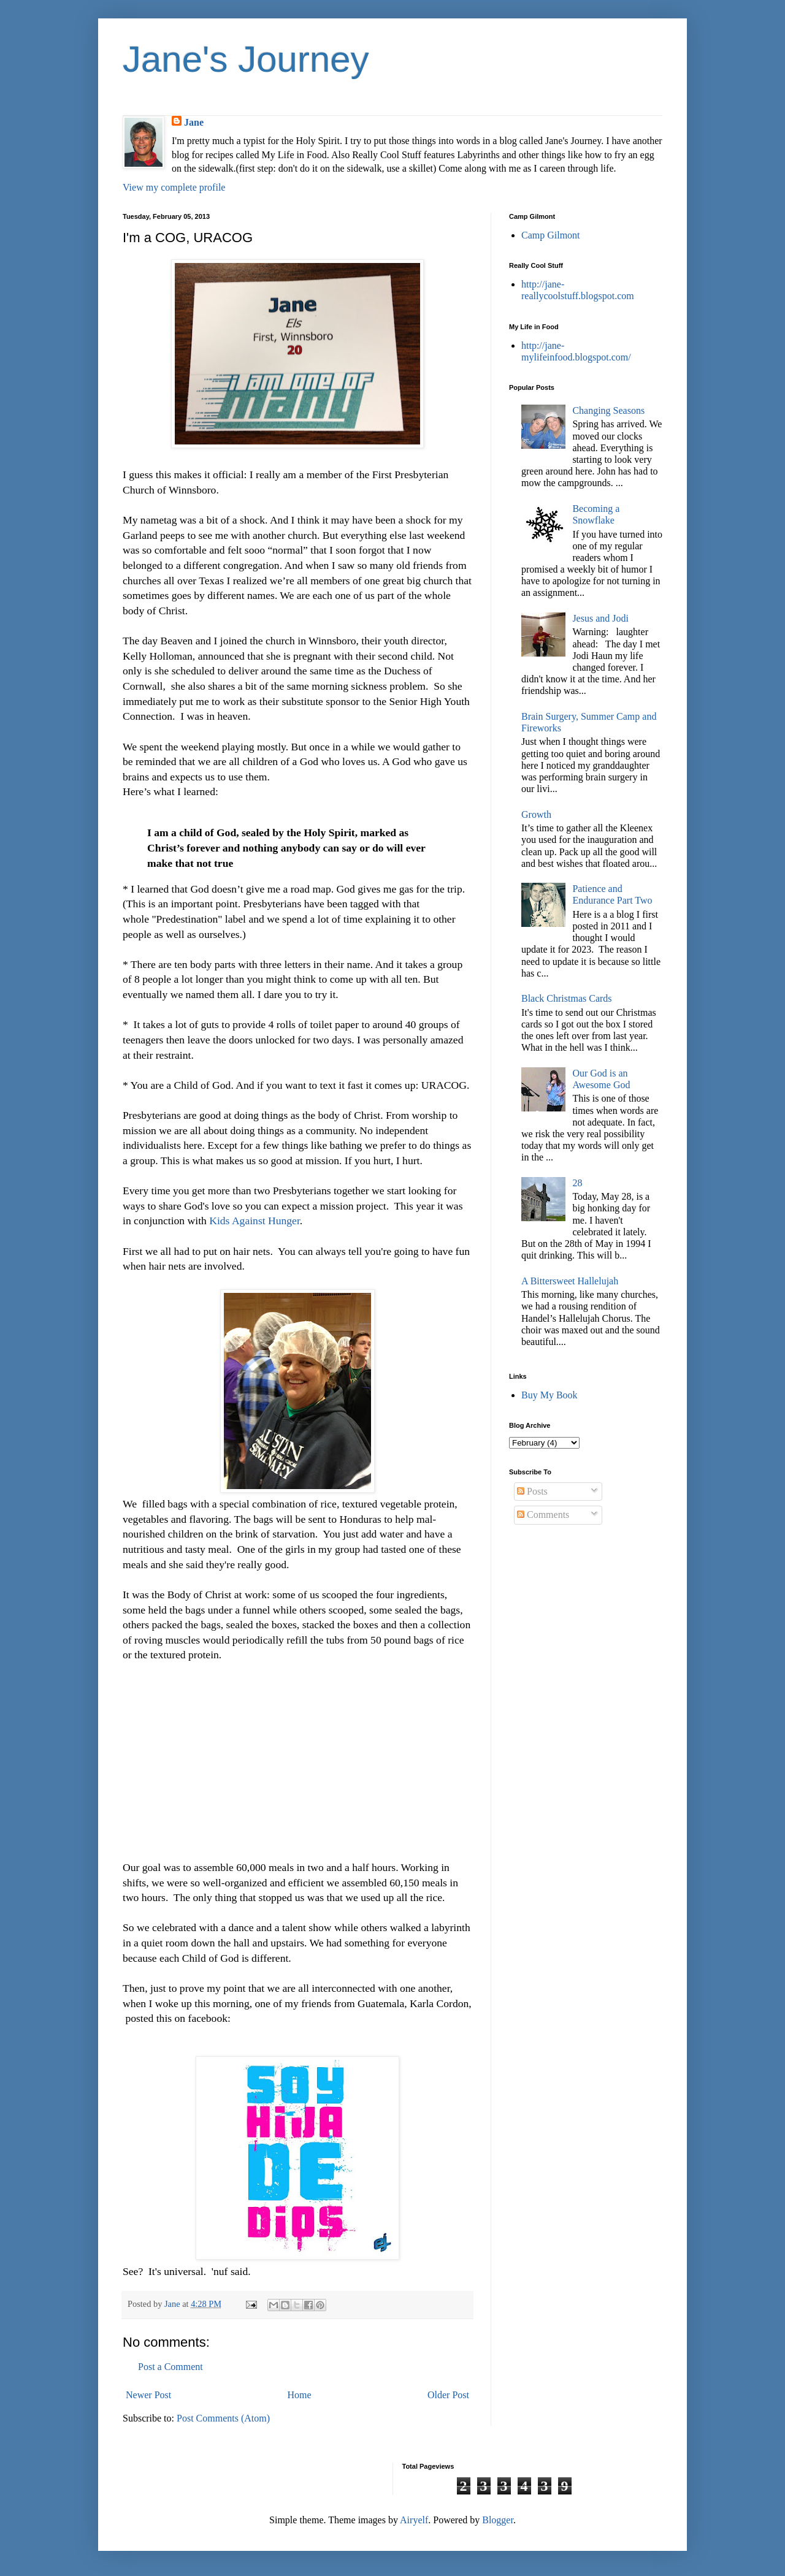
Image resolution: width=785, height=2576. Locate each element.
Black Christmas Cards (566, 998)
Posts (532, 1491)
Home (300, 2395)
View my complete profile (174, 187)
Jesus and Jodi (600, 618)
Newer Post (148, 2395)
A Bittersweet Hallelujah (569, 1281)
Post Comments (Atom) (223, 2418)
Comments (543, 1514)
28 (577, 1183)
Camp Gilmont (550, 235)
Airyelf (414, 2520)
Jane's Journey (246, 59)
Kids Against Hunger (253, 1220)
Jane (194, 122)
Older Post (448, 2395)
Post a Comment (170, 2366)
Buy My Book (549, 1395)
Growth (536, 814)
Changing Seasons (608, 410)
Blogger (497, 2520)
